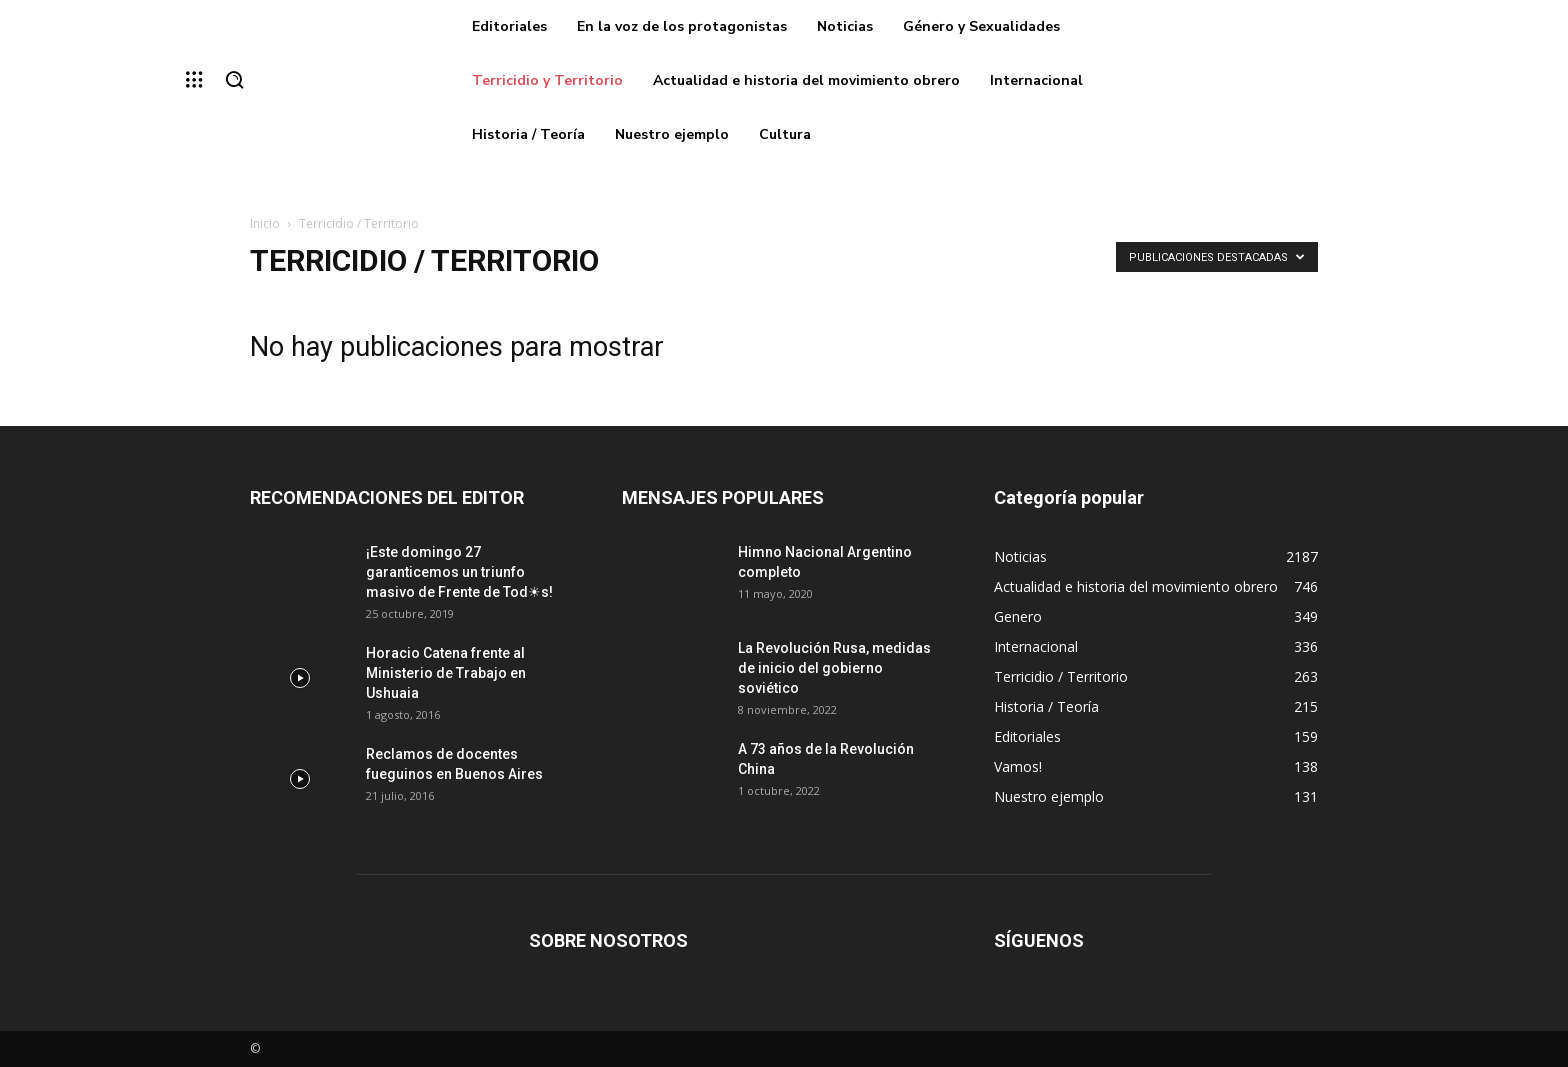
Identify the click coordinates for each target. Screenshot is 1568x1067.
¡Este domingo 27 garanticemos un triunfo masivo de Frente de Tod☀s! (459, 572)
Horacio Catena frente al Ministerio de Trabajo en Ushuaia (446, 673)
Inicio (265, 223)
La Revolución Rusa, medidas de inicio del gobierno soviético (834, 668)
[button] (234, 81)
